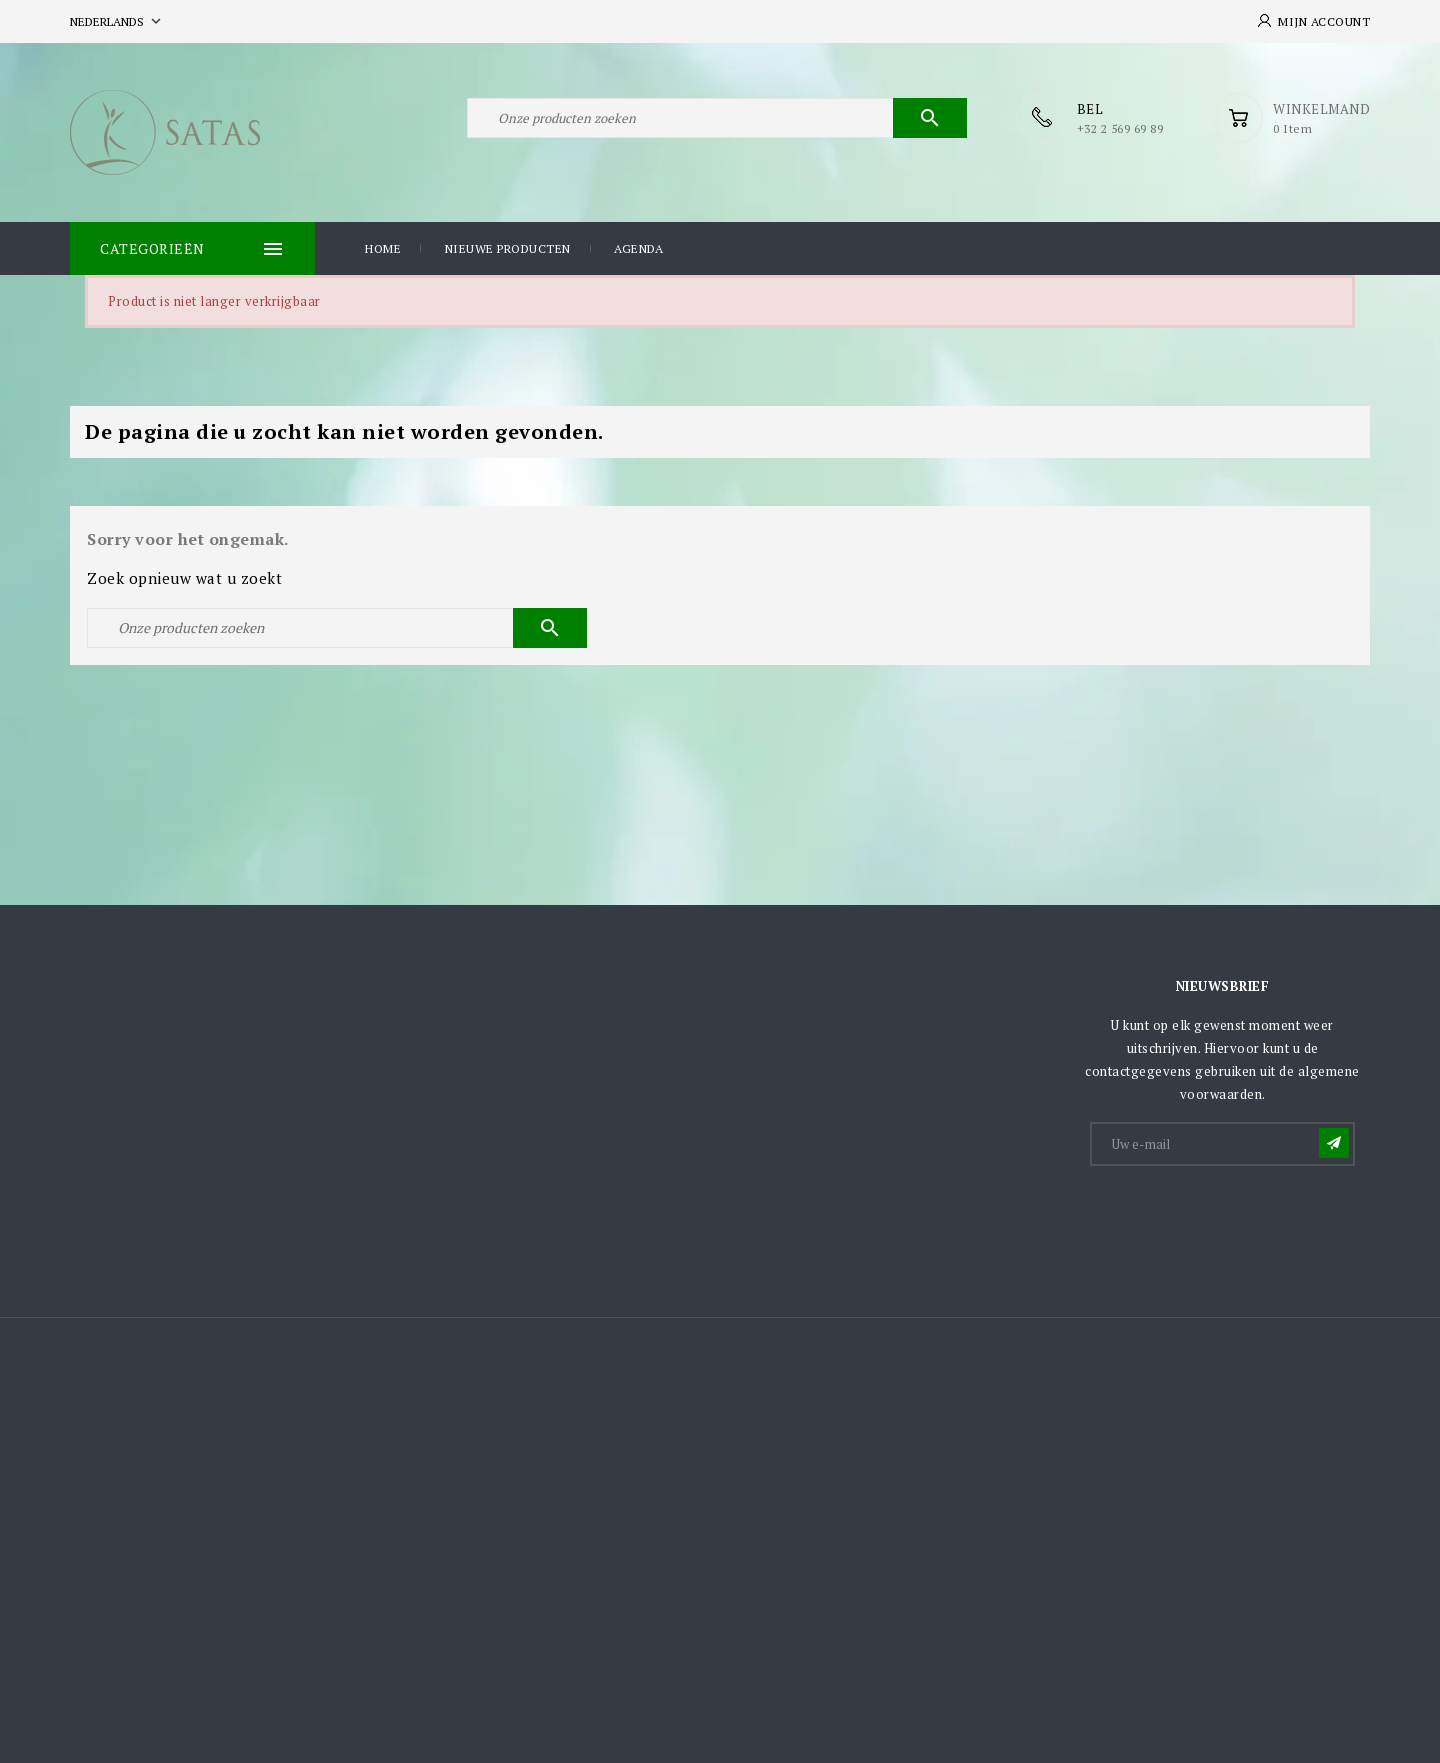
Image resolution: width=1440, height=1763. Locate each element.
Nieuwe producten (508, 248)
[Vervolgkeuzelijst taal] (117, 21)
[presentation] (1244, 1218)
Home (383, 248)
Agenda (638, 248)
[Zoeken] (717, 118)
